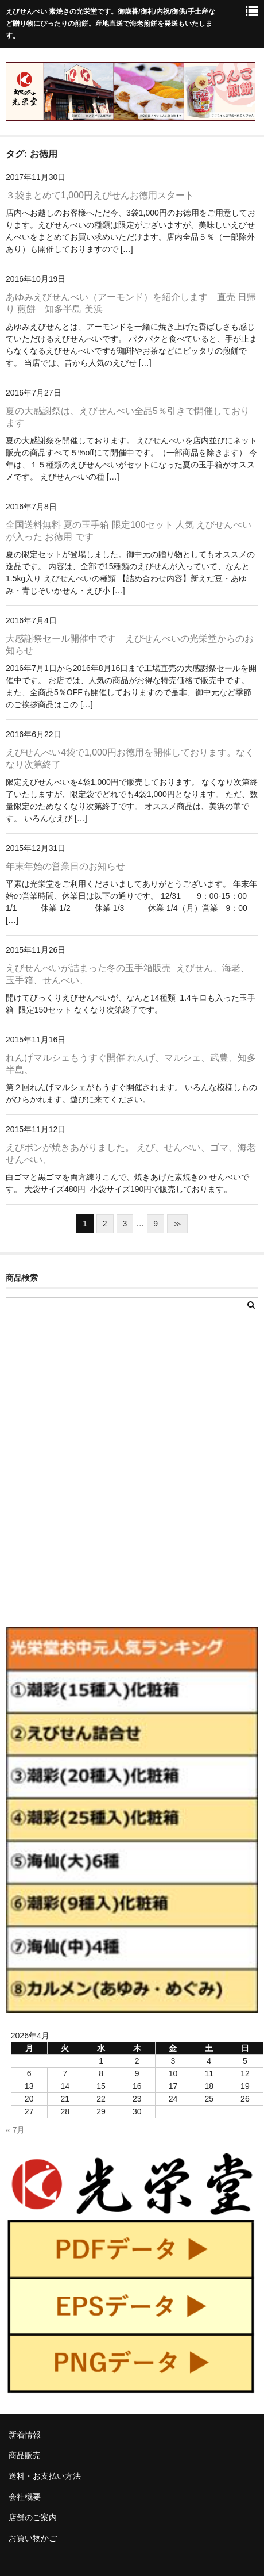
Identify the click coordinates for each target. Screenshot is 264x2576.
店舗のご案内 (33, 2517)
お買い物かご (33, 2538)
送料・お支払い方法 (45, 2476)
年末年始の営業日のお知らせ (65, 866)
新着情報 (25, 2434)
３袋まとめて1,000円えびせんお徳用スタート (100, 195)
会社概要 (25, 2496)
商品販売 (25, 2455)
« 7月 (15, 2129)
